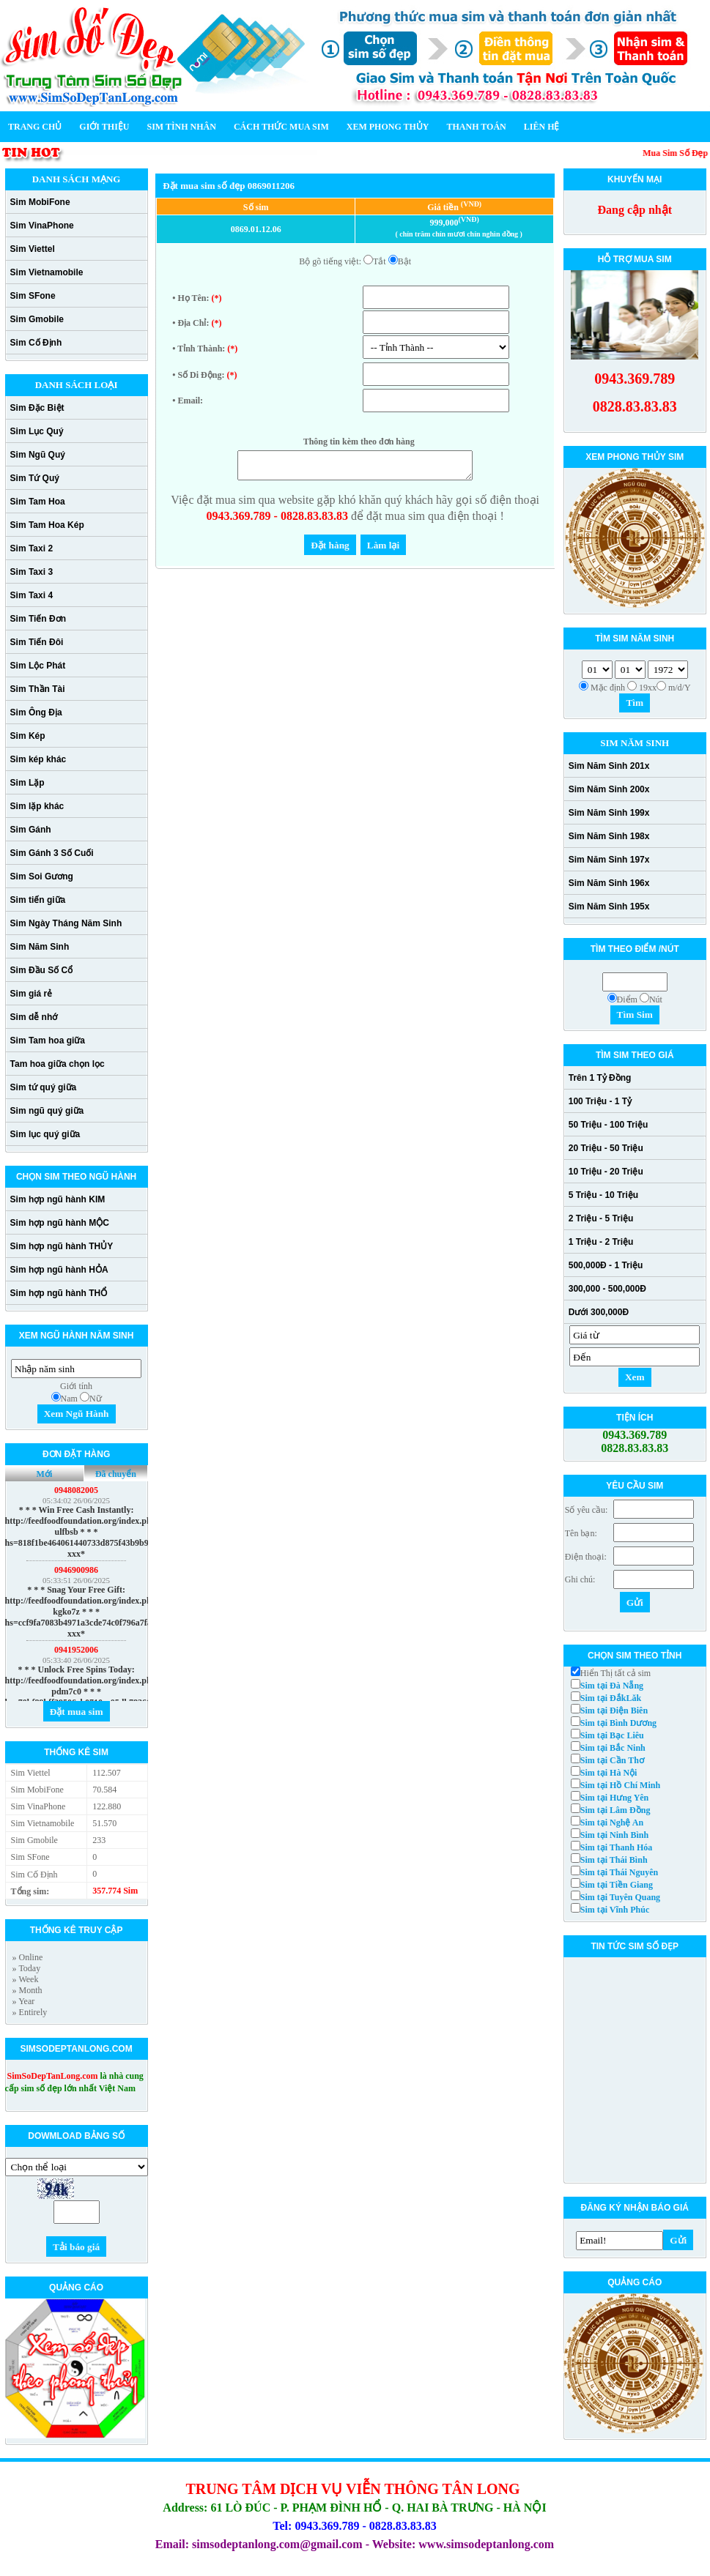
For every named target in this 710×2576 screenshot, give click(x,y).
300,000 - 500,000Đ (607, 1289)
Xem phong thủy (388, 127)
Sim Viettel (32, 249)
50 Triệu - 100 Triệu (608, 1125)
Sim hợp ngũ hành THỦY (62, 1246)
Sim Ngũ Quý (37, 455)
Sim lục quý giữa (45, 1134)
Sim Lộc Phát (38, 665)
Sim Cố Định (36, 343)
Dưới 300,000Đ (599, 1312)
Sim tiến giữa (38, 900)
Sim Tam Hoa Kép (47, 525)
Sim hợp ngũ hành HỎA (59, 1270)
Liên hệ (542, 127)
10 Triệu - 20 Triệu (606, 1171)
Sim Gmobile (37, 319)
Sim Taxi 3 (31, 572)
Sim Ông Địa (36, 712)
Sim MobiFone (40, 202)
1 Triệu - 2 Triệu (601, 1242)
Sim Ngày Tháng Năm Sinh (66, 923)
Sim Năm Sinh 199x (609, 813)
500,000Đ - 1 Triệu (606, 1265)
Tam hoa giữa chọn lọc (57, 1064)
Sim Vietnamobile (47, 272)
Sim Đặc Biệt (37, 408)
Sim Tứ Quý (34, 478)
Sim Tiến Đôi (37, 642)
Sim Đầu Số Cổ (41, 970)
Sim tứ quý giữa (43, 1087)
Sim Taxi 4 (31, 595)
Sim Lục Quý (37, 431)
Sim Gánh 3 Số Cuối (52, 853)
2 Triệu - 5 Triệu (601, 1218)
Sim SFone (33, 296)
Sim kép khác (38, 759)
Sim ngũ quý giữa (47, 1111)
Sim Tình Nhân (181, 127)
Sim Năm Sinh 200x (609, 789)
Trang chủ (35, 127)
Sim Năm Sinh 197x (609, 860)
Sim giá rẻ (31, 994)
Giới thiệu (104, 127)
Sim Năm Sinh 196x (609, 883)
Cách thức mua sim (281, 127)
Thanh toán (476, 127)
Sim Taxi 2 (31, 548)
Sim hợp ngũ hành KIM (58, 1199)
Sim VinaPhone (42, 225)
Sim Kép (27, 736)
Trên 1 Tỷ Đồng (600, 1078)
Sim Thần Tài (37, 689)
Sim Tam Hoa (37, 501)
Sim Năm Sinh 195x (609, 906)
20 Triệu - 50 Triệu (606, 1148)
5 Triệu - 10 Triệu (603, 1195)
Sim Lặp (27, 783)
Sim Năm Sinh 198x (609, 836)
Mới (45, 1474)
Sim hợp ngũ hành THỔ (59, 1293)
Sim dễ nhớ (34, 1017)
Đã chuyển (115, 1474)
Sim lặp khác (37, 806)
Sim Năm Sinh (40, 947)
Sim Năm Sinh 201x (609, 766)
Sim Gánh (30, 829)
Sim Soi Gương (41, 876)
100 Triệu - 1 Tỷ (600, 1101)
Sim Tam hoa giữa (47, 1040)
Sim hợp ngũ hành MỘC (59, 1223)
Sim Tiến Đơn (38, 619)
